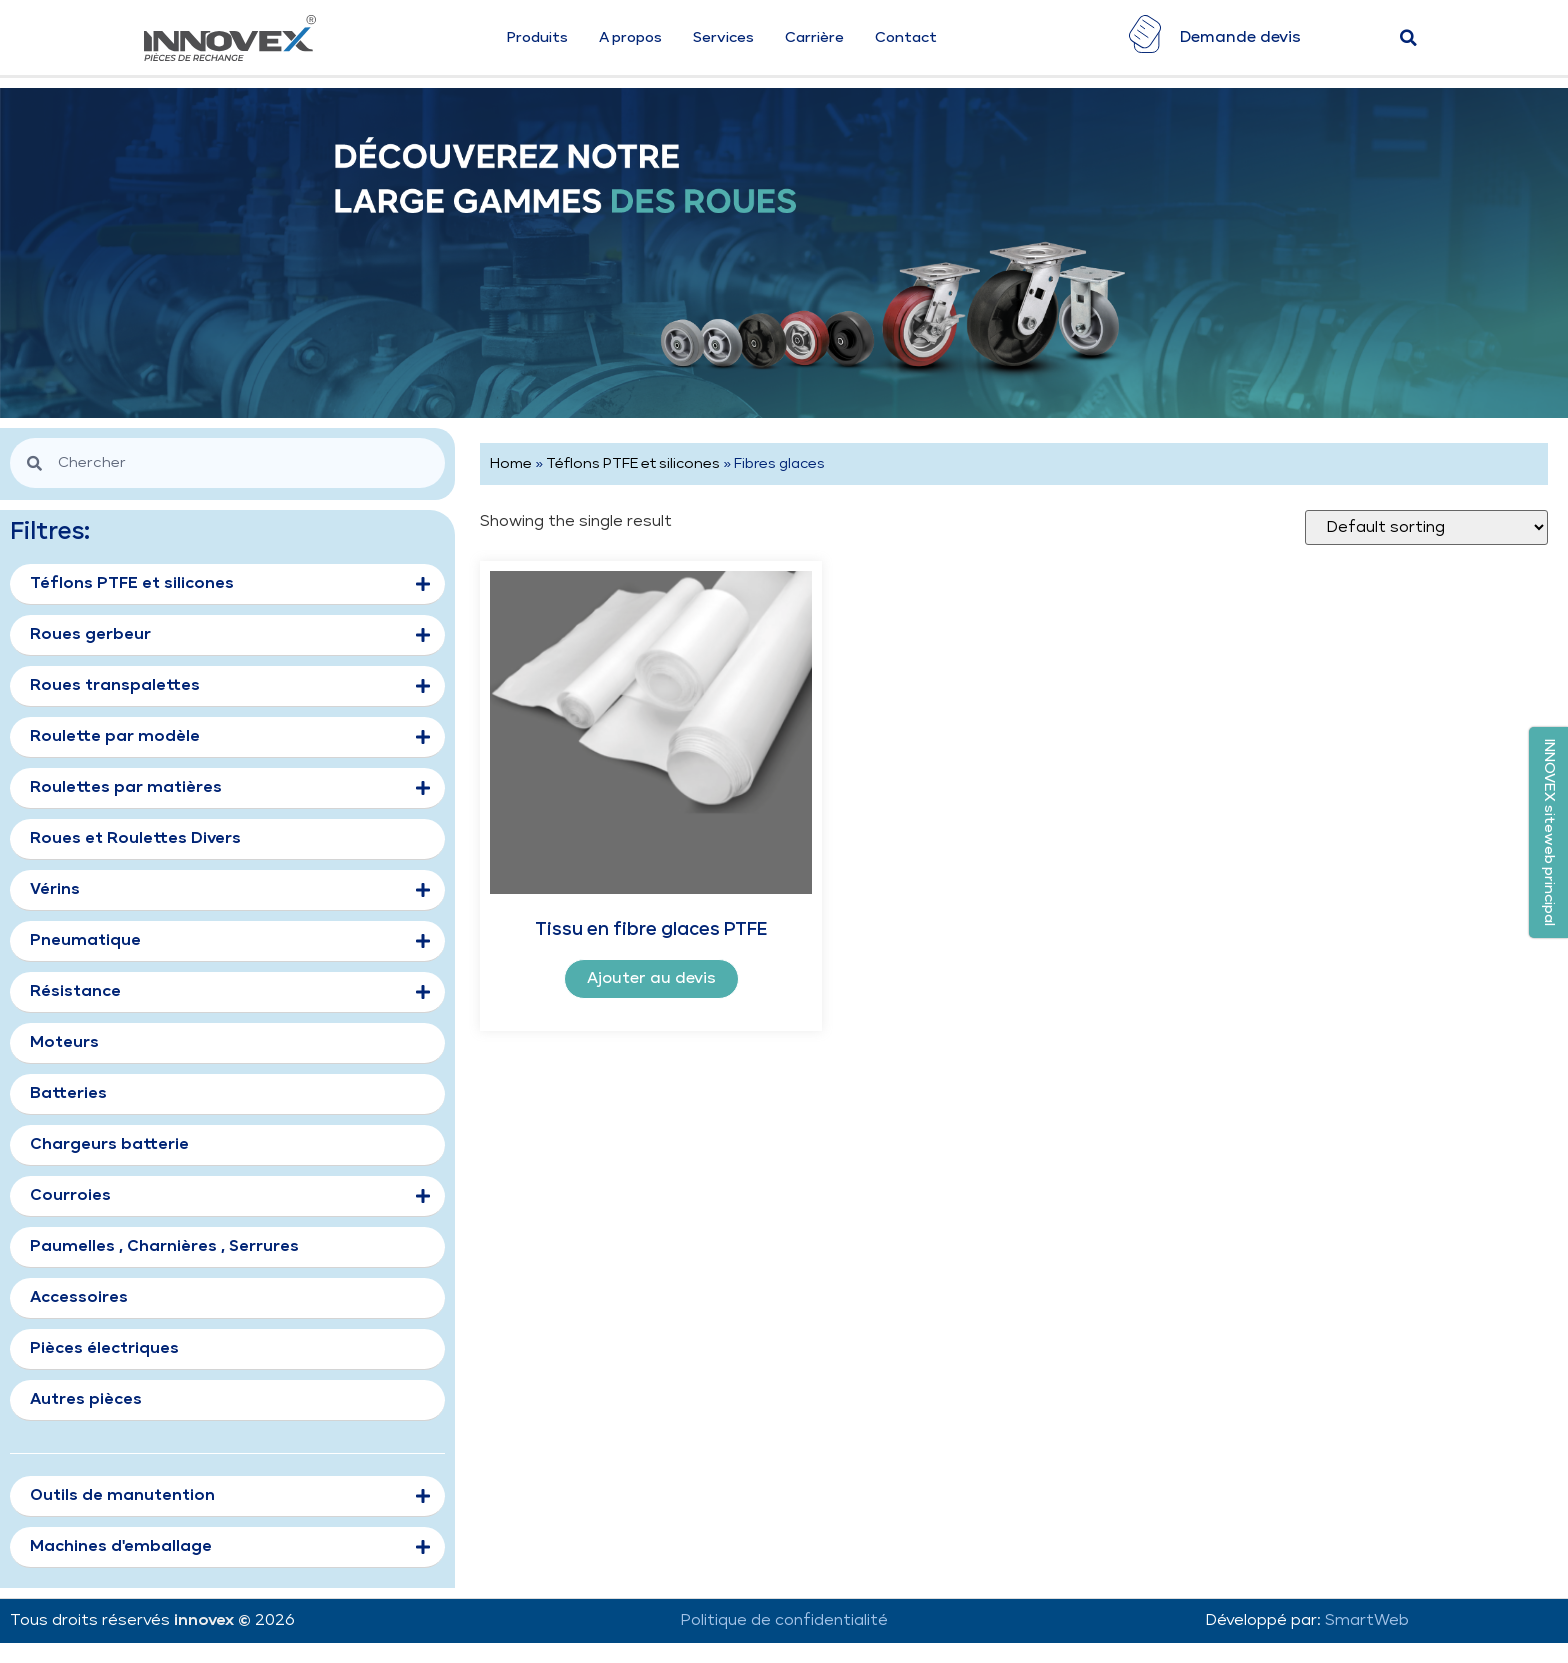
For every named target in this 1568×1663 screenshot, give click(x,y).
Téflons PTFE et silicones (633, 464)
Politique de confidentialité (784, 1620)
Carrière (814, 38)
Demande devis (1240, 37)
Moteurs (64, 1042)
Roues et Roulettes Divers (135, 838)
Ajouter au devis (651, 978)
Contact (906, 38)
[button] (1548, 832)
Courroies (230, 1197)
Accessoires (79, 1297)
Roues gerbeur (230, 636)
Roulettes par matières (230, 789)
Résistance (230, 993)
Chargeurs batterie (109, 1144)
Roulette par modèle (230, 738)
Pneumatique (230, 942)
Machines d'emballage (230, 1548)
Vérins (230, 891)
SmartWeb (1367, 1620)
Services (723, 38)
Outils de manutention (230, 1497)
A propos (630, 38)
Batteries (68, 1093)
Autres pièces (86, 1399)
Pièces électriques (104, 1348)
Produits (537, 38)
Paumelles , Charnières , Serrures (164, 1246)
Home (511, 464)
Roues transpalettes (230, 687)
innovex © (214, 1620)
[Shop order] (1426, 527)
